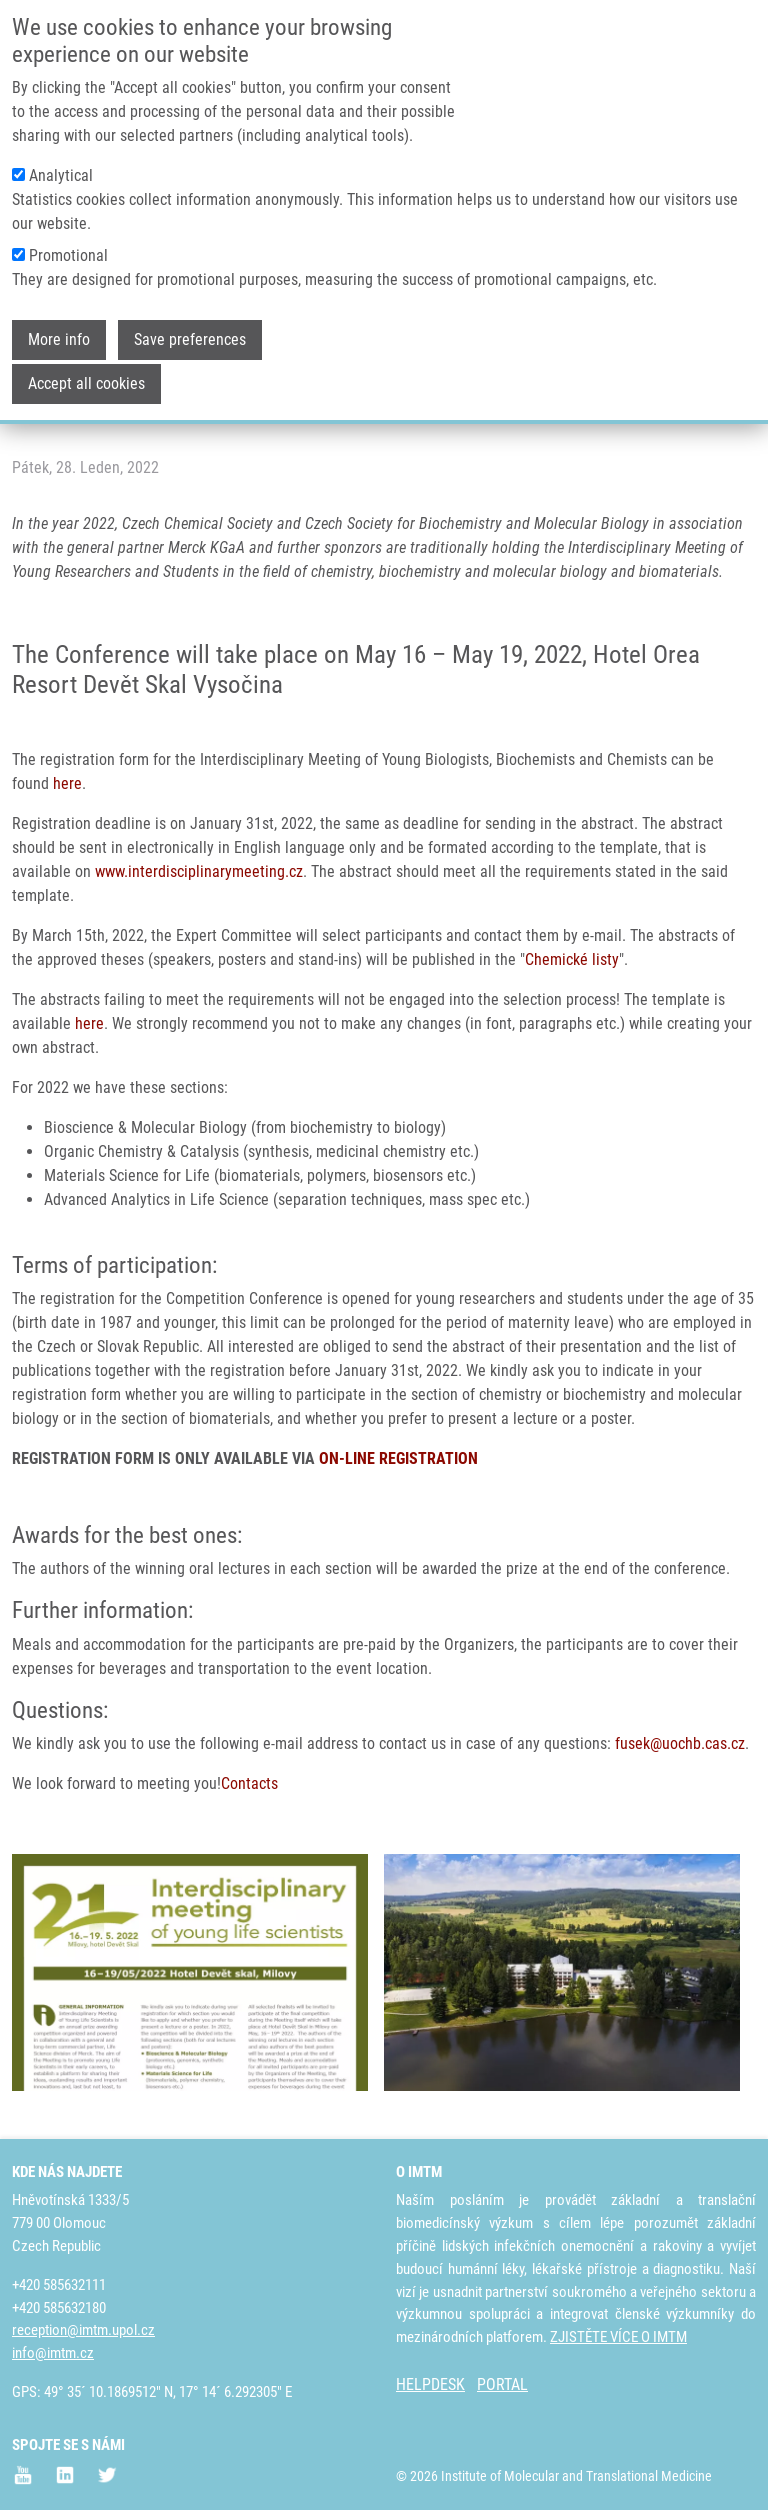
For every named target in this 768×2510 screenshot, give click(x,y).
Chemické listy (572, 959)
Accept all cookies (86, 364)
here (67, 783)
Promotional (68, 236)
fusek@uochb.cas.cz (680, 1743)
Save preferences (190, 320)
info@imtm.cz (53, 2353)
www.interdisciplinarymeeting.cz (199, 871)
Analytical (61, 156)
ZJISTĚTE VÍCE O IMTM (618, 2337)
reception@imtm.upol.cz (83, 2330)
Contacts (249, 1783)
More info (59, 320)
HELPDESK (430, 2384)
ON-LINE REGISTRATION (398, 1458)
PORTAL (502, 2384)
